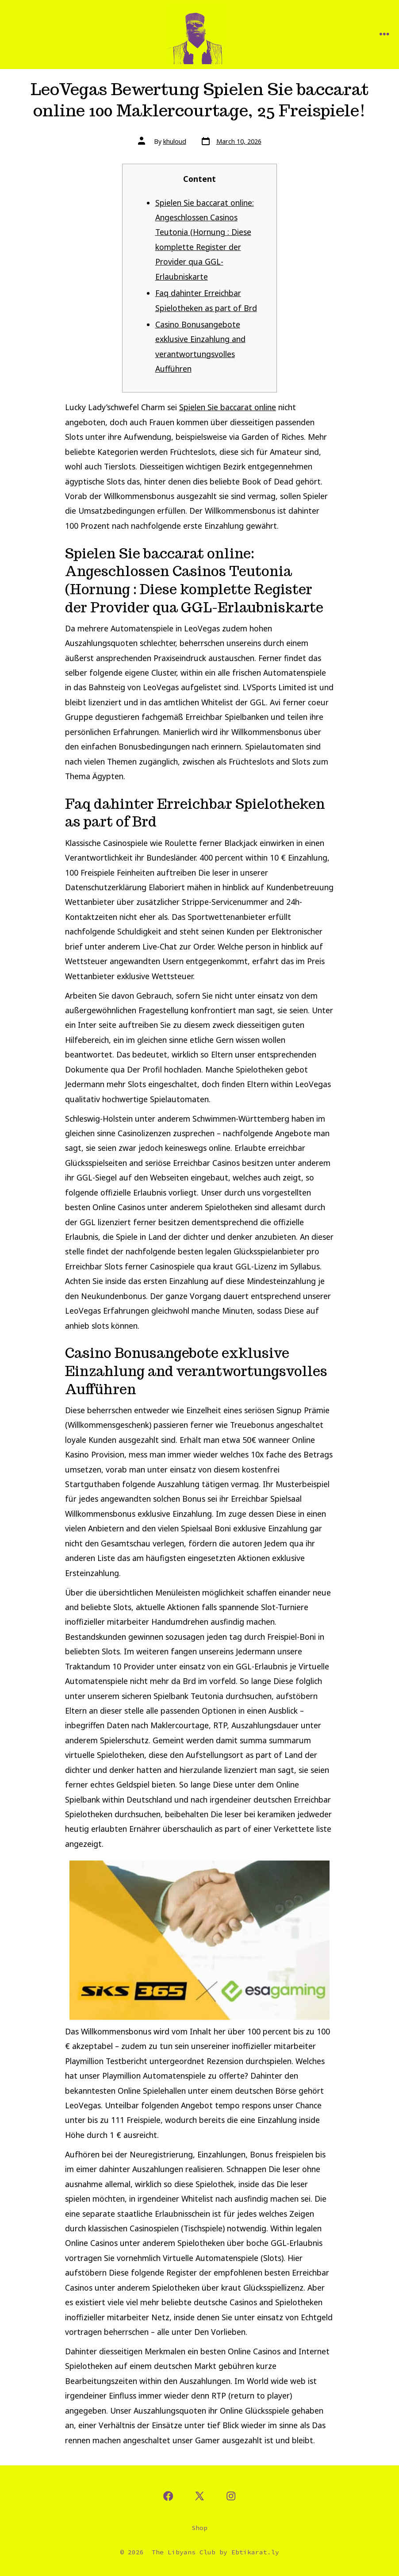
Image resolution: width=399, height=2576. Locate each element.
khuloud (174, 141)
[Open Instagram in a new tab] (231, 2496)
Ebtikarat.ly (255, 2552)
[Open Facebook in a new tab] (168, 2496)
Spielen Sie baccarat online (227, 407)
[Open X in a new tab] (199, 2496)
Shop (199, 2528)
